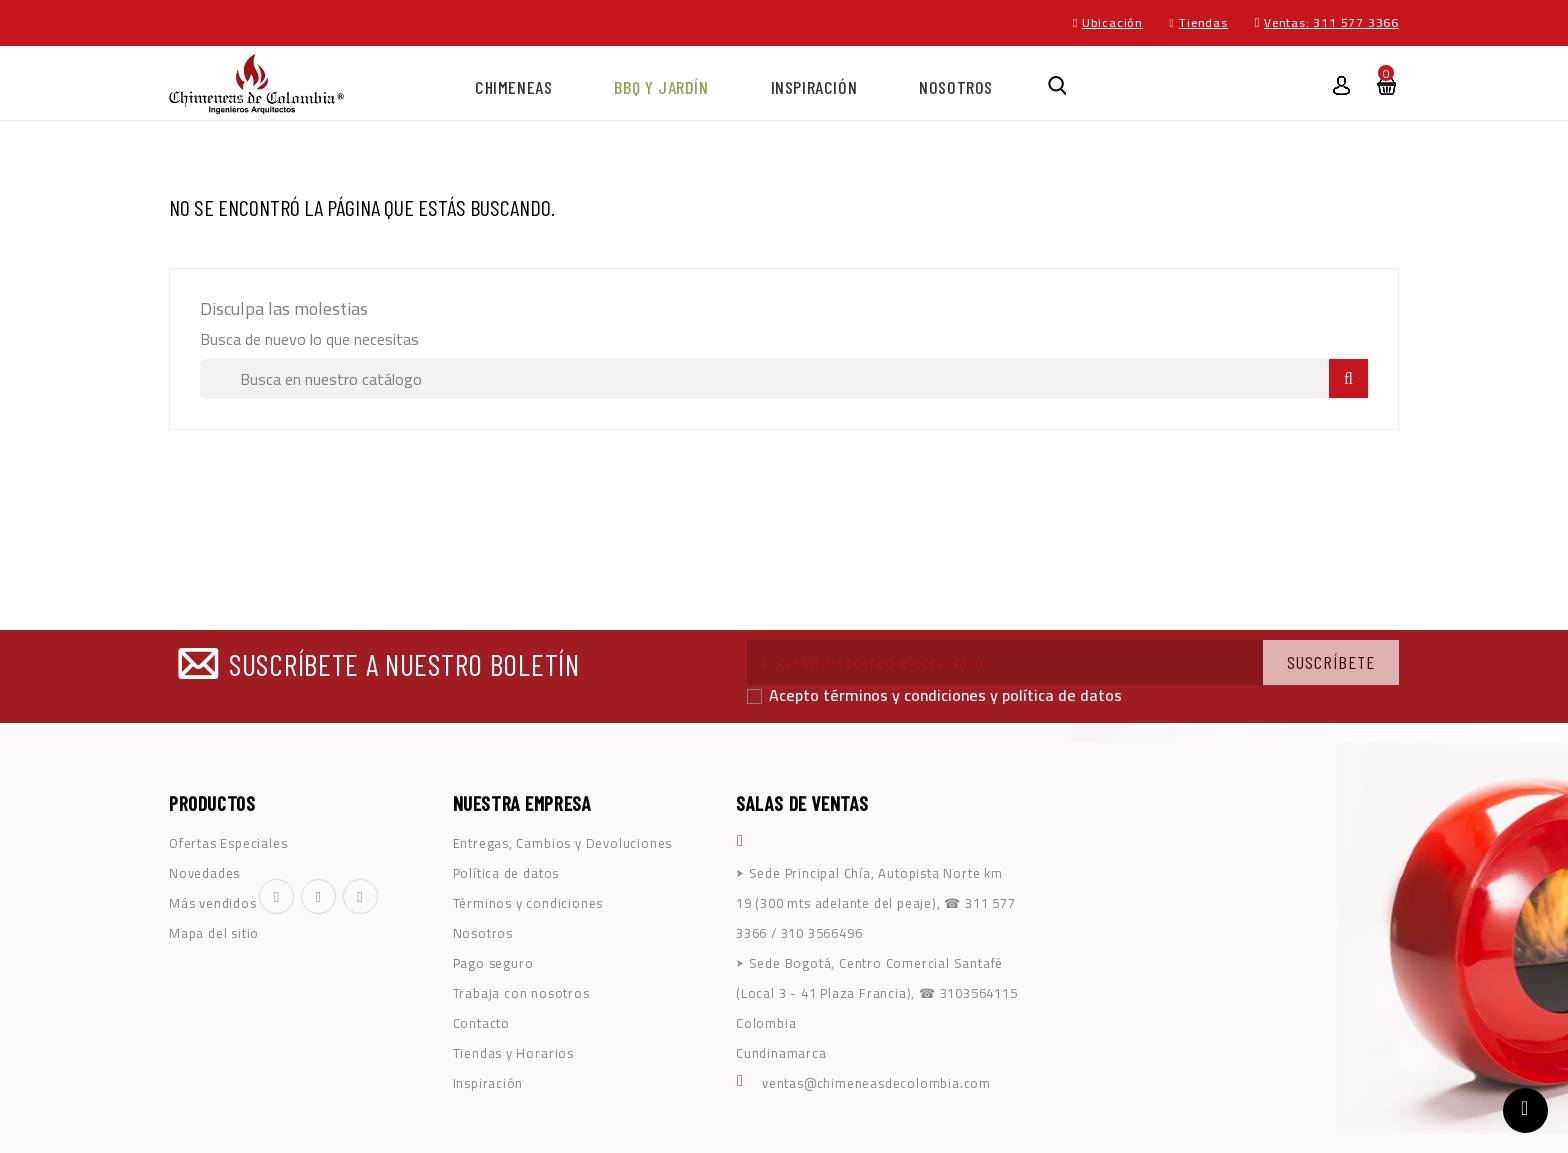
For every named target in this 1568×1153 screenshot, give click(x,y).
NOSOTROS (956, 87)
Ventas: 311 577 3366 (1331, 22)
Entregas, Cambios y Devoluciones (563, 843)
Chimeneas (513, 87)
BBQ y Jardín (661, 87)
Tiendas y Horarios (513, 1053)
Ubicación (1112, 22)
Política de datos (506, 873)
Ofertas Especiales (228, 843)
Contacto (481, 1023)
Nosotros (483, 933)
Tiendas (1203, 22)
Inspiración (814, 87)
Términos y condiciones (528, 903)
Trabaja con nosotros (521, 993)
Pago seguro (493, 963)
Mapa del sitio (214, 933)
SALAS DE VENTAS (802, 803)
